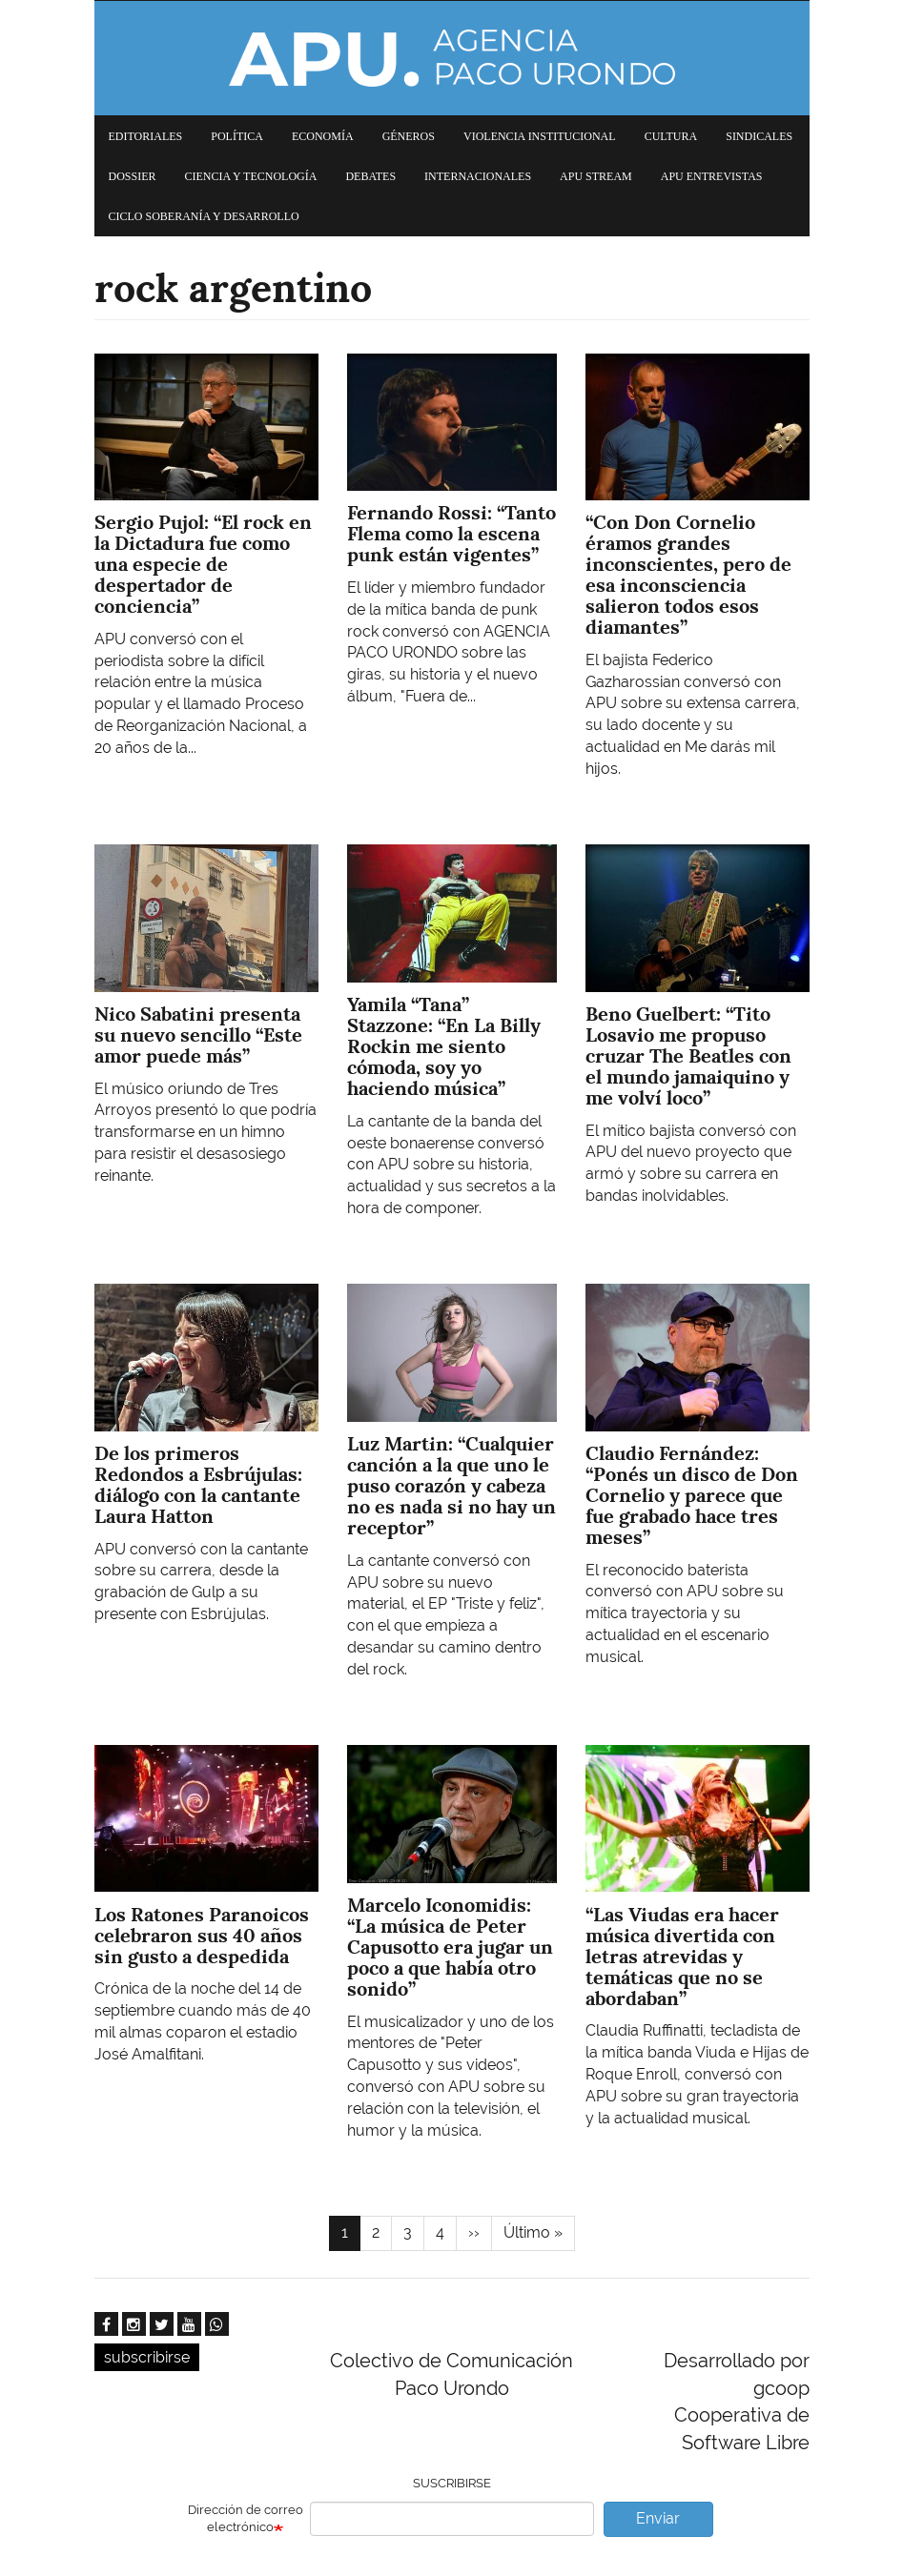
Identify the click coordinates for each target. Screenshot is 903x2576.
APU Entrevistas (712, 176)
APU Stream (596, 176)
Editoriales (146, 136)
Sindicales (759, 136)
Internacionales (477, 176)
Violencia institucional (539, 136)
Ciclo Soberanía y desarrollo (204, 216)
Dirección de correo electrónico (245, 2519)
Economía (323, 136)
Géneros (408, 136)
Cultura (671, 136)
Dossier (132, 176)
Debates (370, 176)
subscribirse (147, 2357)
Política (237, 136)
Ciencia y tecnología (251, 176)
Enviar (658, 2518)
